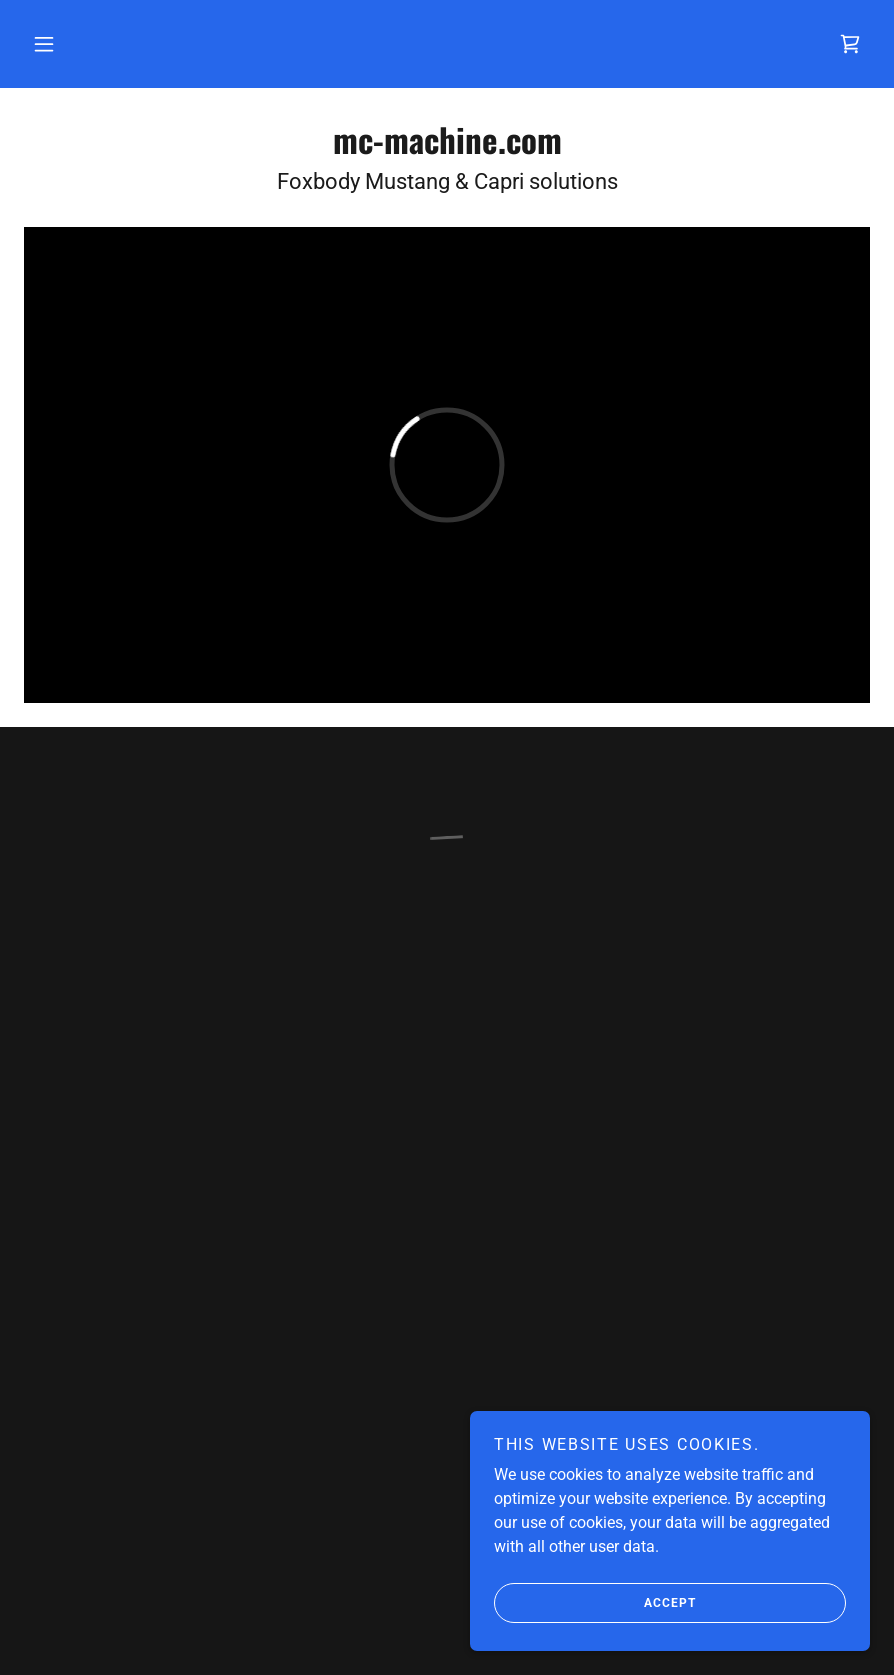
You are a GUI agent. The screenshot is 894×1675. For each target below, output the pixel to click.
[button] (44, 44)
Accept (595, 1603)
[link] (447, 148)
